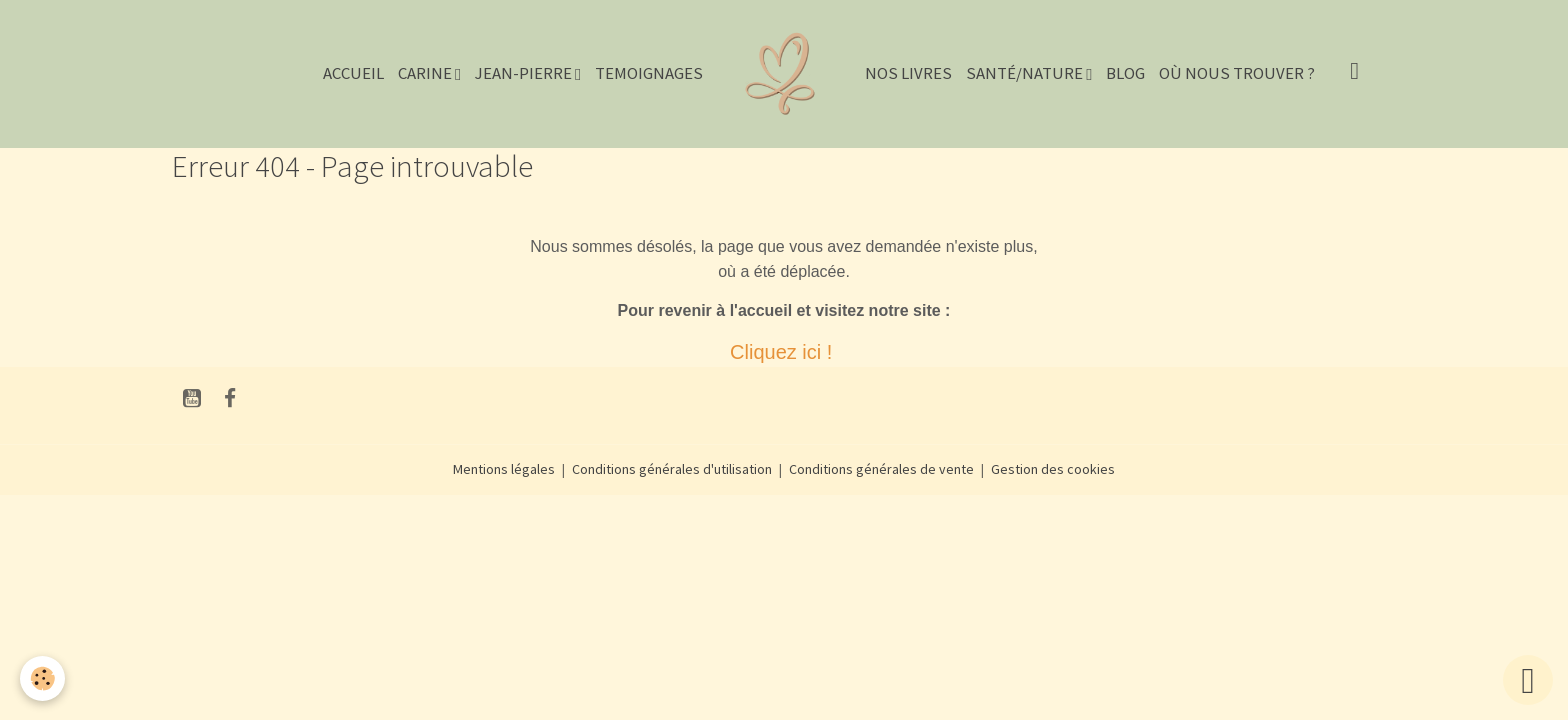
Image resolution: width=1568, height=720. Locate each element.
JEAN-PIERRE (525, 73)
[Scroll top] (1528, 680)
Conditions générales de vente (881, 469)
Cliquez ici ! (784, 352)
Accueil (353, 73)
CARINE (426, 73)
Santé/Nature (1026, 73)
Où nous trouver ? (1237, 73)
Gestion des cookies (1053, 469)
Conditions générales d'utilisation (672, 469)
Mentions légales (504, 469)
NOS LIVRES (908, 73)
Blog (1125, 73)
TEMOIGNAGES (649, 73)
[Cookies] (42, 678)
